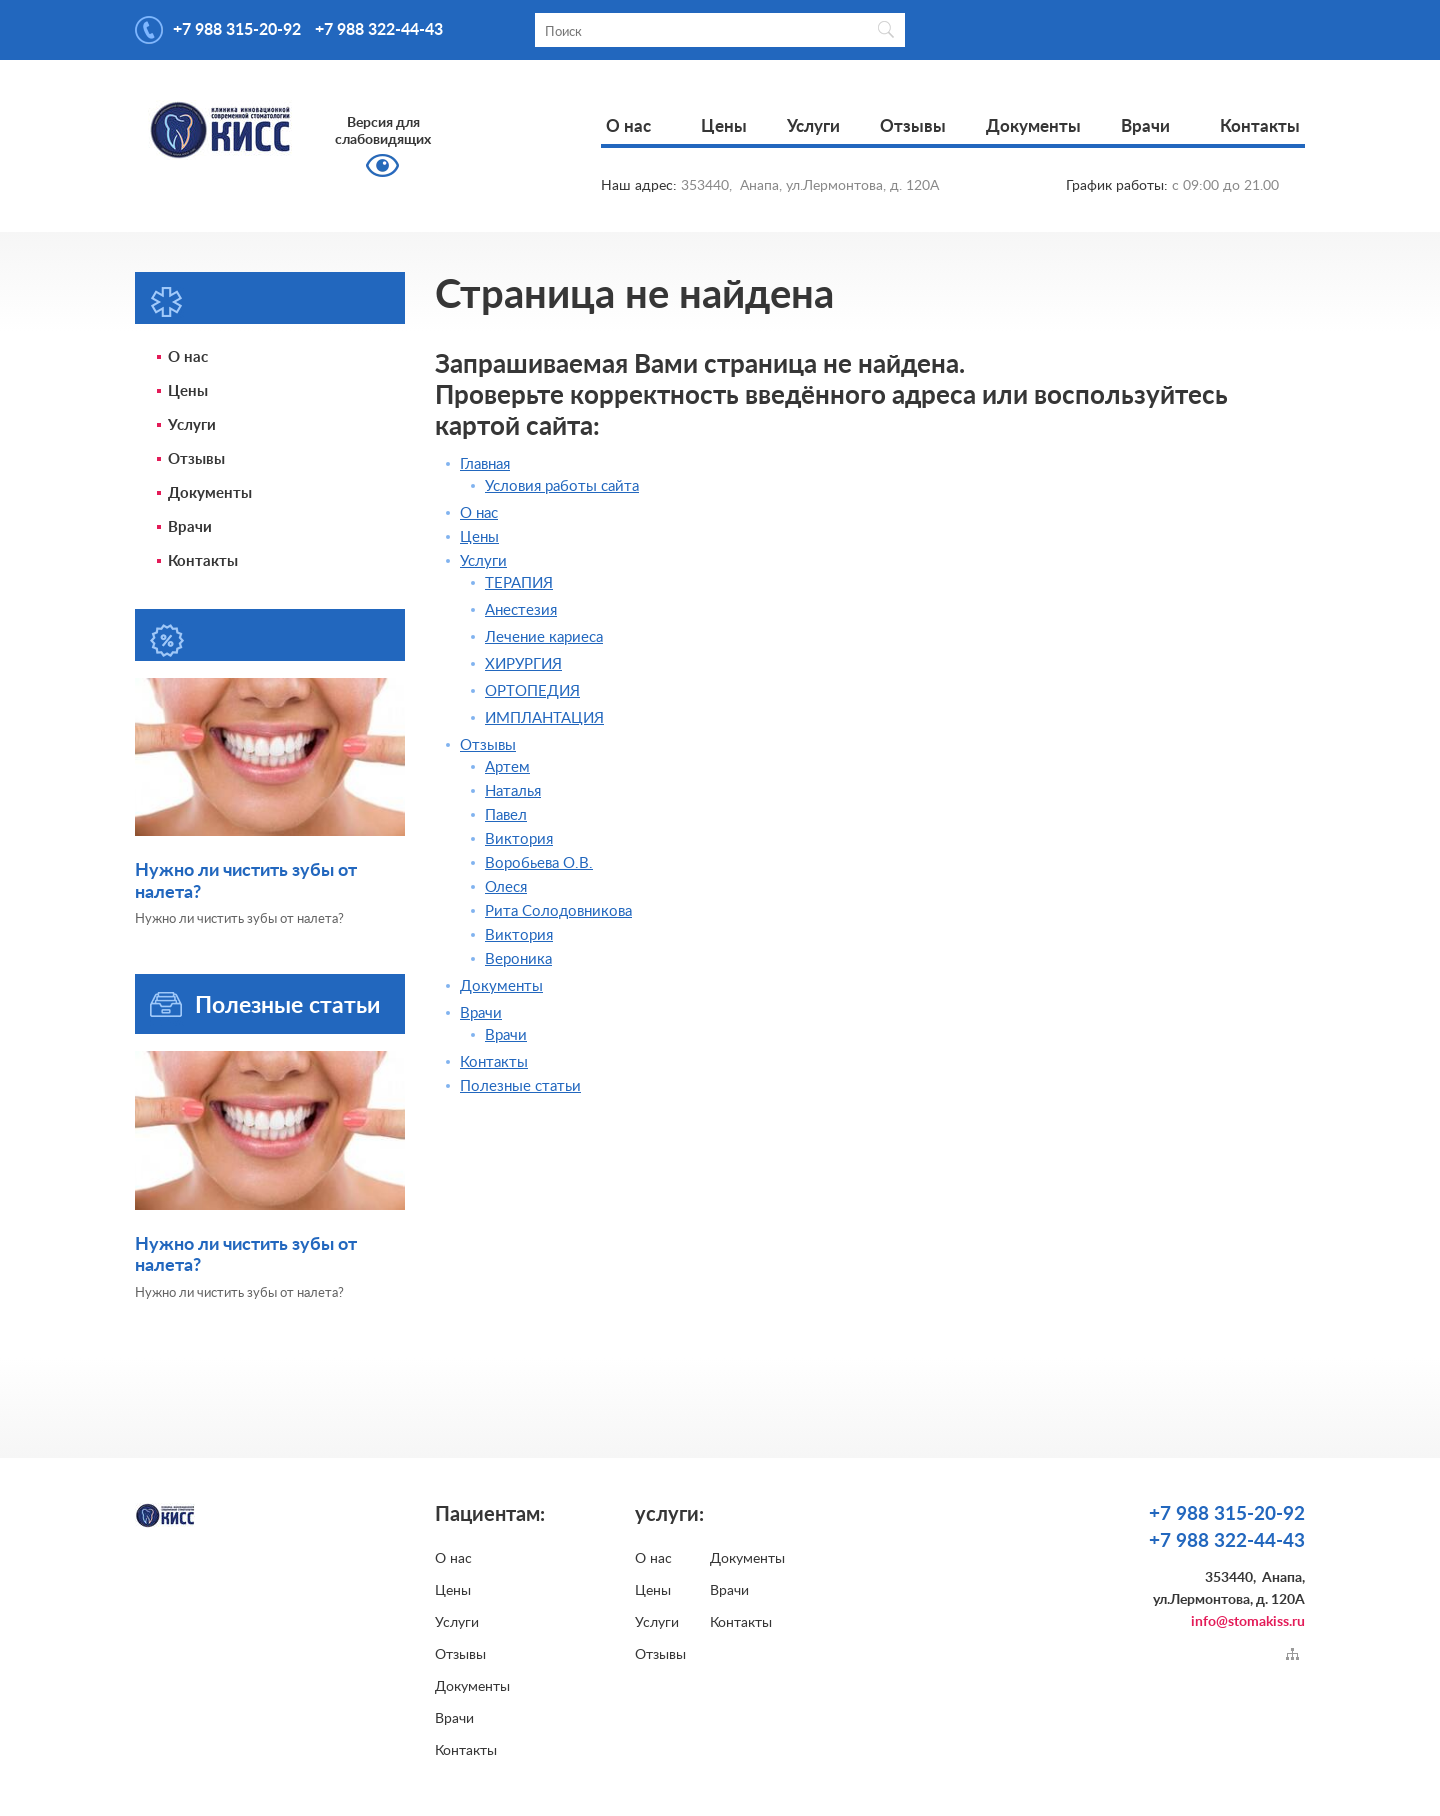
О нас (628, 126)
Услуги (813, 126)
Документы (1033, 126)
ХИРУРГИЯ (523, 664)
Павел (506, 815)
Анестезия (521, 610)
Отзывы (913, 126)
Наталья (513, 791)
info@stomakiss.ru (1248, 1622)
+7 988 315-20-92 (237, 30)
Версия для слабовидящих (383, 131)
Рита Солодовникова (558, 911)
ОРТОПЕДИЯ (532, 691)
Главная (485, 464)
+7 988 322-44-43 (379, 30)
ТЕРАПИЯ (519, 583)
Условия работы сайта (562, 486)
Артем (507, 767)
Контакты (1260, 126)
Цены (724, 126)
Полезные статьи (287, 1005)
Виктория (519, 839)
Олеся (506, 887)
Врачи (1145, 126)
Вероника (518, 959)
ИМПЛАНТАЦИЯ (544, 718)
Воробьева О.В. (539, 863)
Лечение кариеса (544, 637)
